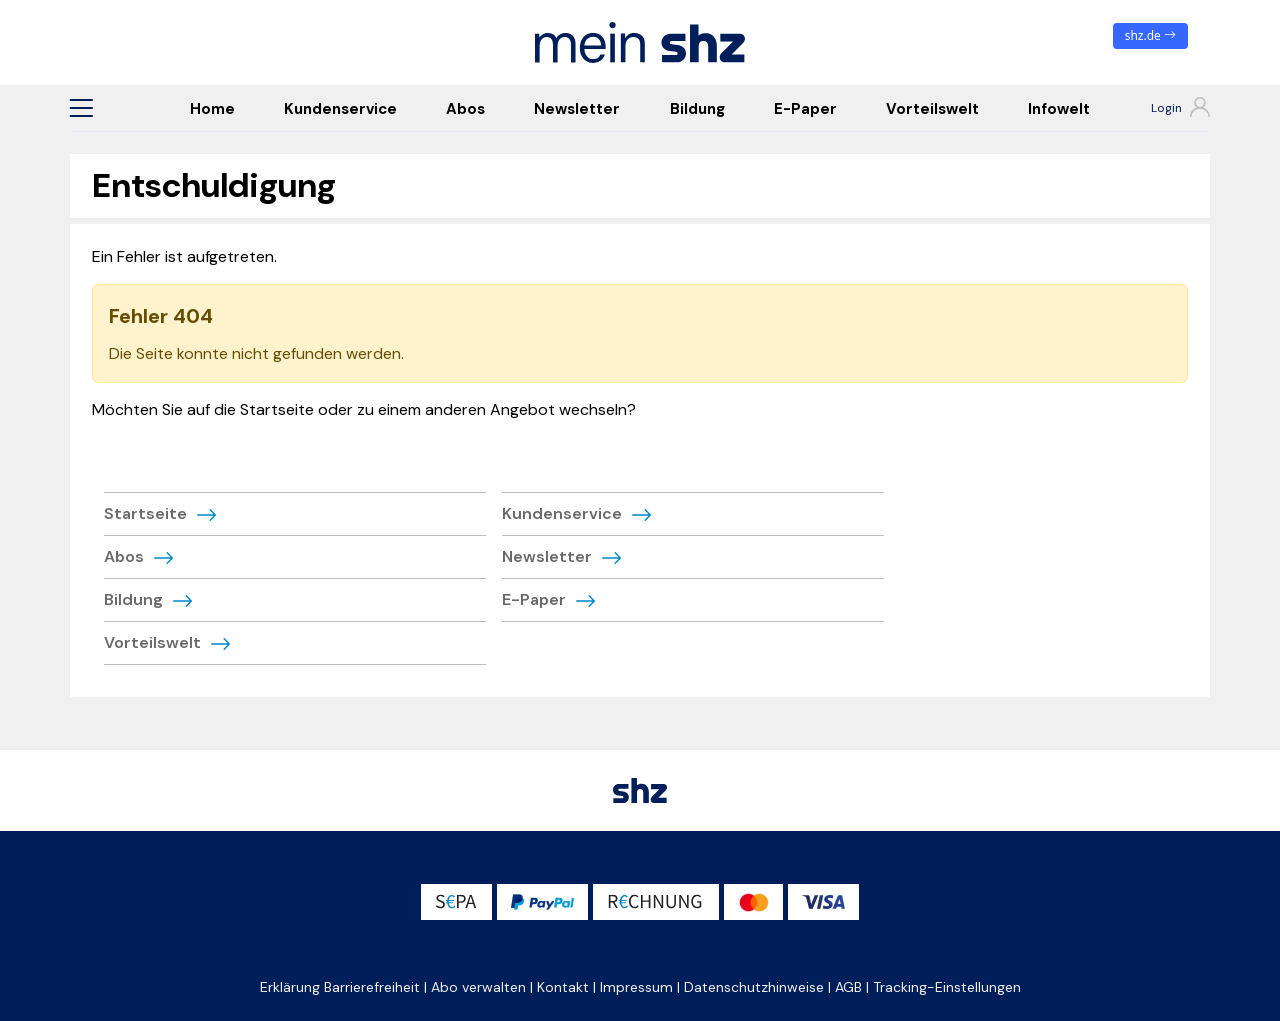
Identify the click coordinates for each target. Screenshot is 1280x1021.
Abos (465, 109)
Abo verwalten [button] (478, 987)
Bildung (697, 109)
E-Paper (805, 109)
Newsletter (577, 109)
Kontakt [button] (563, 987)
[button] (81, 108)
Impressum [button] (636, 987)
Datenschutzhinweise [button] (754, 987)
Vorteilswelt (932, 109)
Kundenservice (340, 109)
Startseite (145, 513)
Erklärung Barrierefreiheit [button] (340, 987)
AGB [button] (848, 987)
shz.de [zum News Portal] (1150, 35)
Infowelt (1059, 109)
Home (212, 109)
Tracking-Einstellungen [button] (947, 987)
